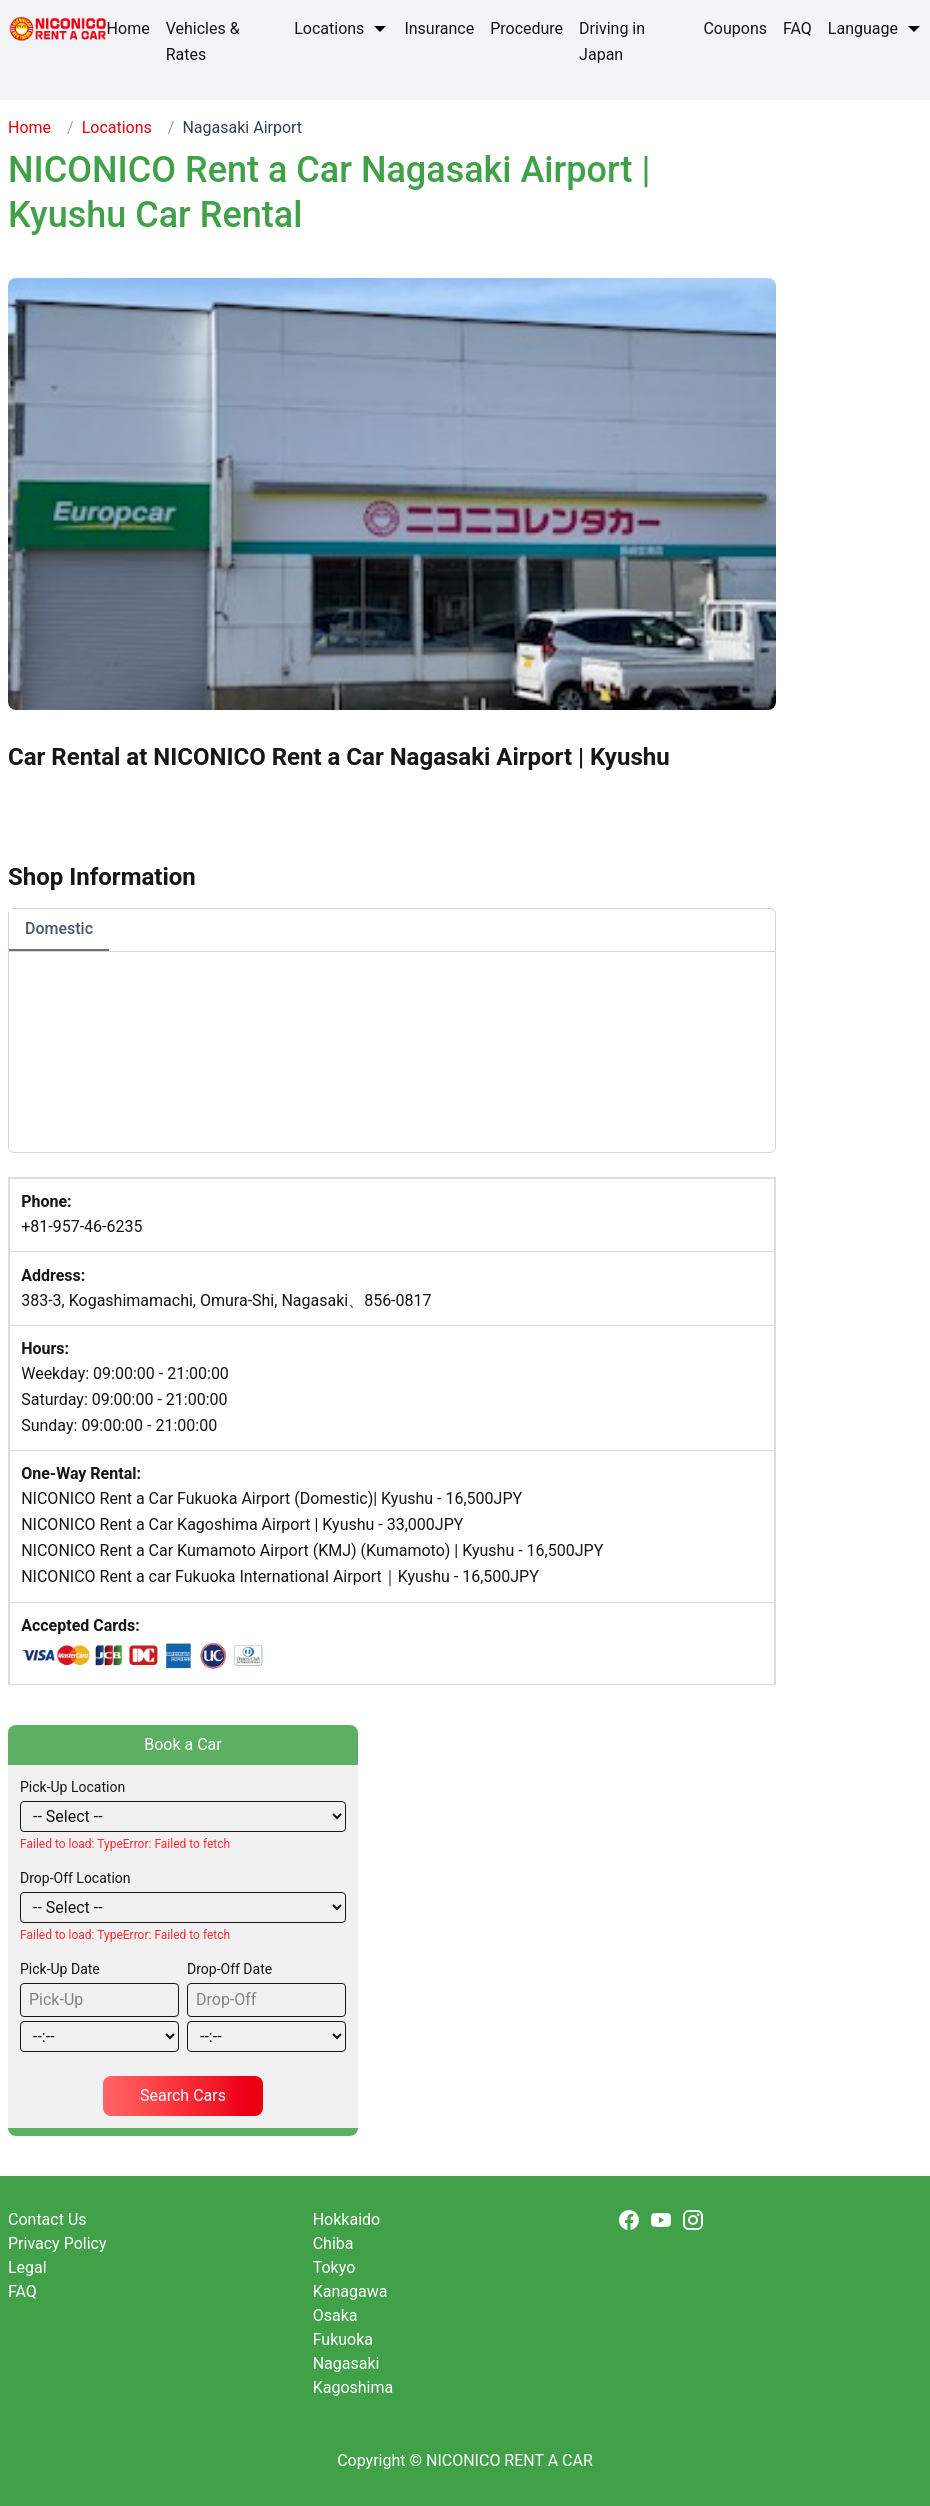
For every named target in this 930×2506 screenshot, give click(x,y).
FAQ (22, 2291)
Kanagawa (350, 2291)
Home (29, 127)
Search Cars (183, 2095)
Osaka (335, 2315)
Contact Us (47, 2219)
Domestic (59, 928)
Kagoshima (353, 2387)
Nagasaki (346, 2363)
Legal (27, 2267)
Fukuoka (343, 2339)
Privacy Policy (57, 2243)
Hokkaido (347, 2219)
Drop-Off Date (229, 1969)
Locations (117, 127)
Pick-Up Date (60, 1969)
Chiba (333, 2243)
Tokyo (334, 2267)
